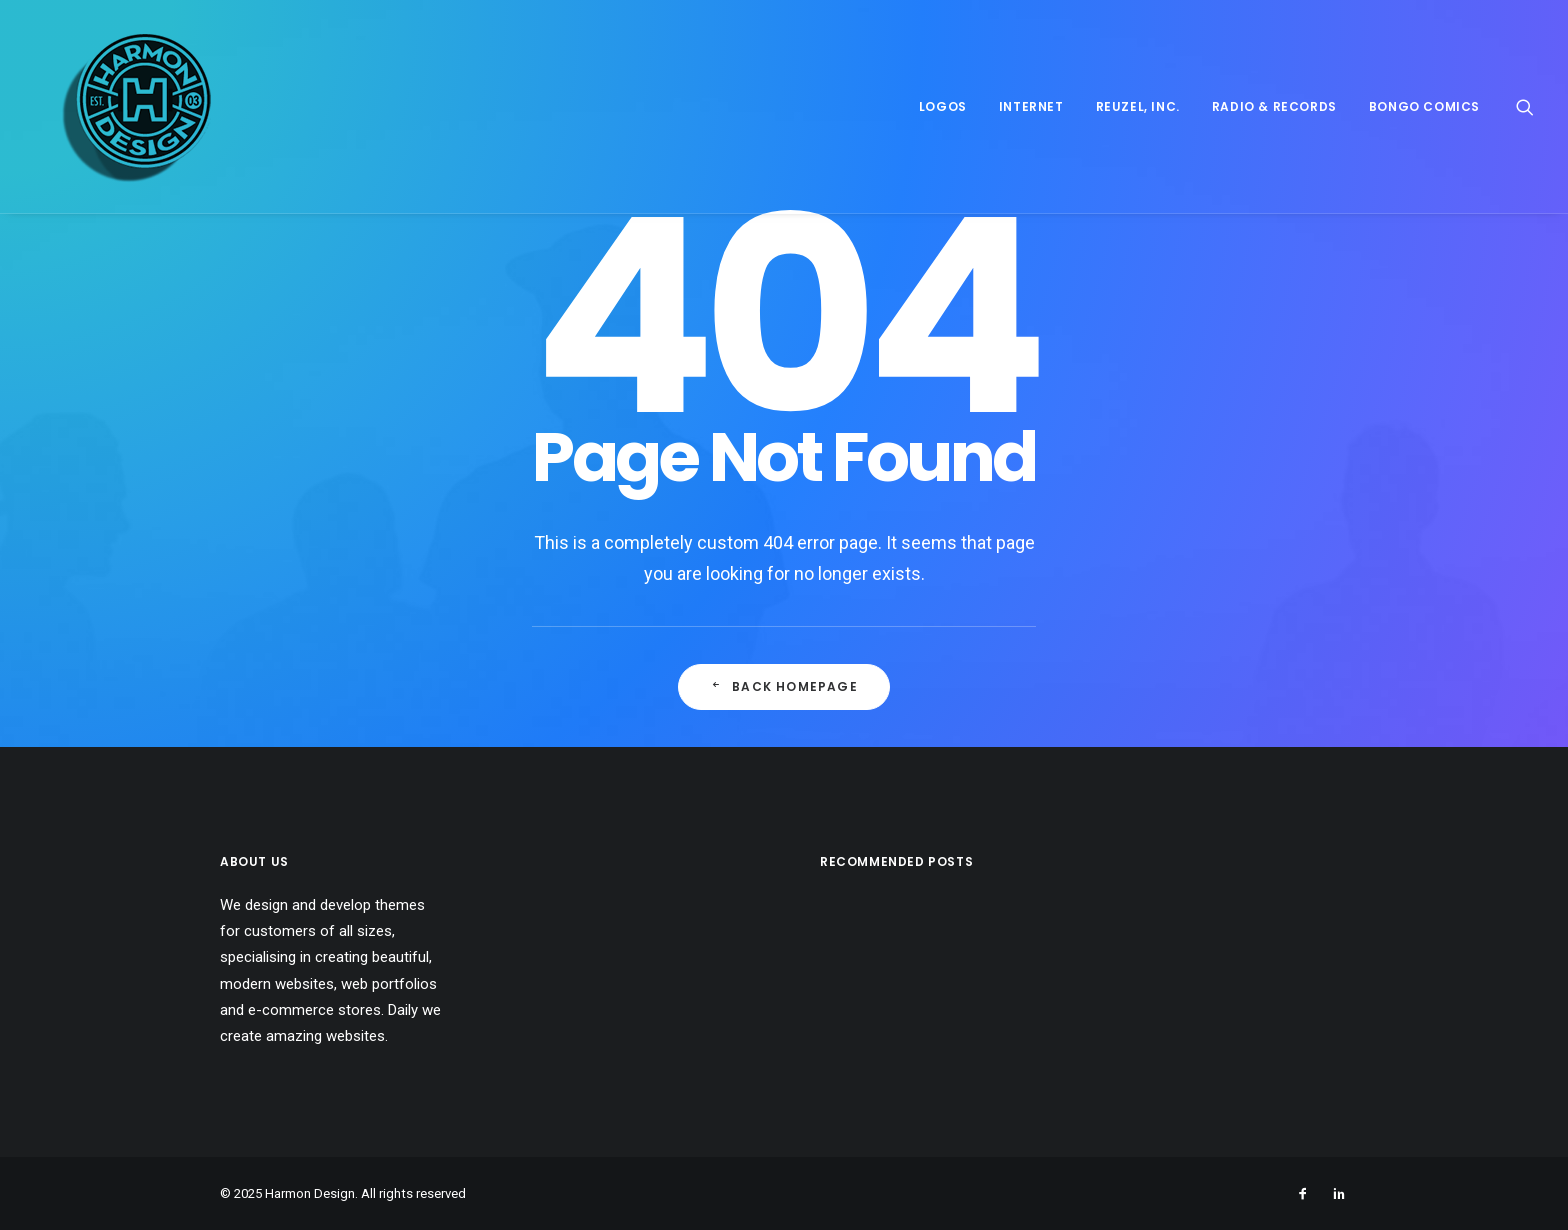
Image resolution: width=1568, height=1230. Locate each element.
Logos (943, 106)
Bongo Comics (1424, 106)
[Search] (1525, 106)
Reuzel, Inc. (1138, 106)
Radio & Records (1274, 106)
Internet (1031, 106)
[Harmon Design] (109, 106)
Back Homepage (784, 686)
